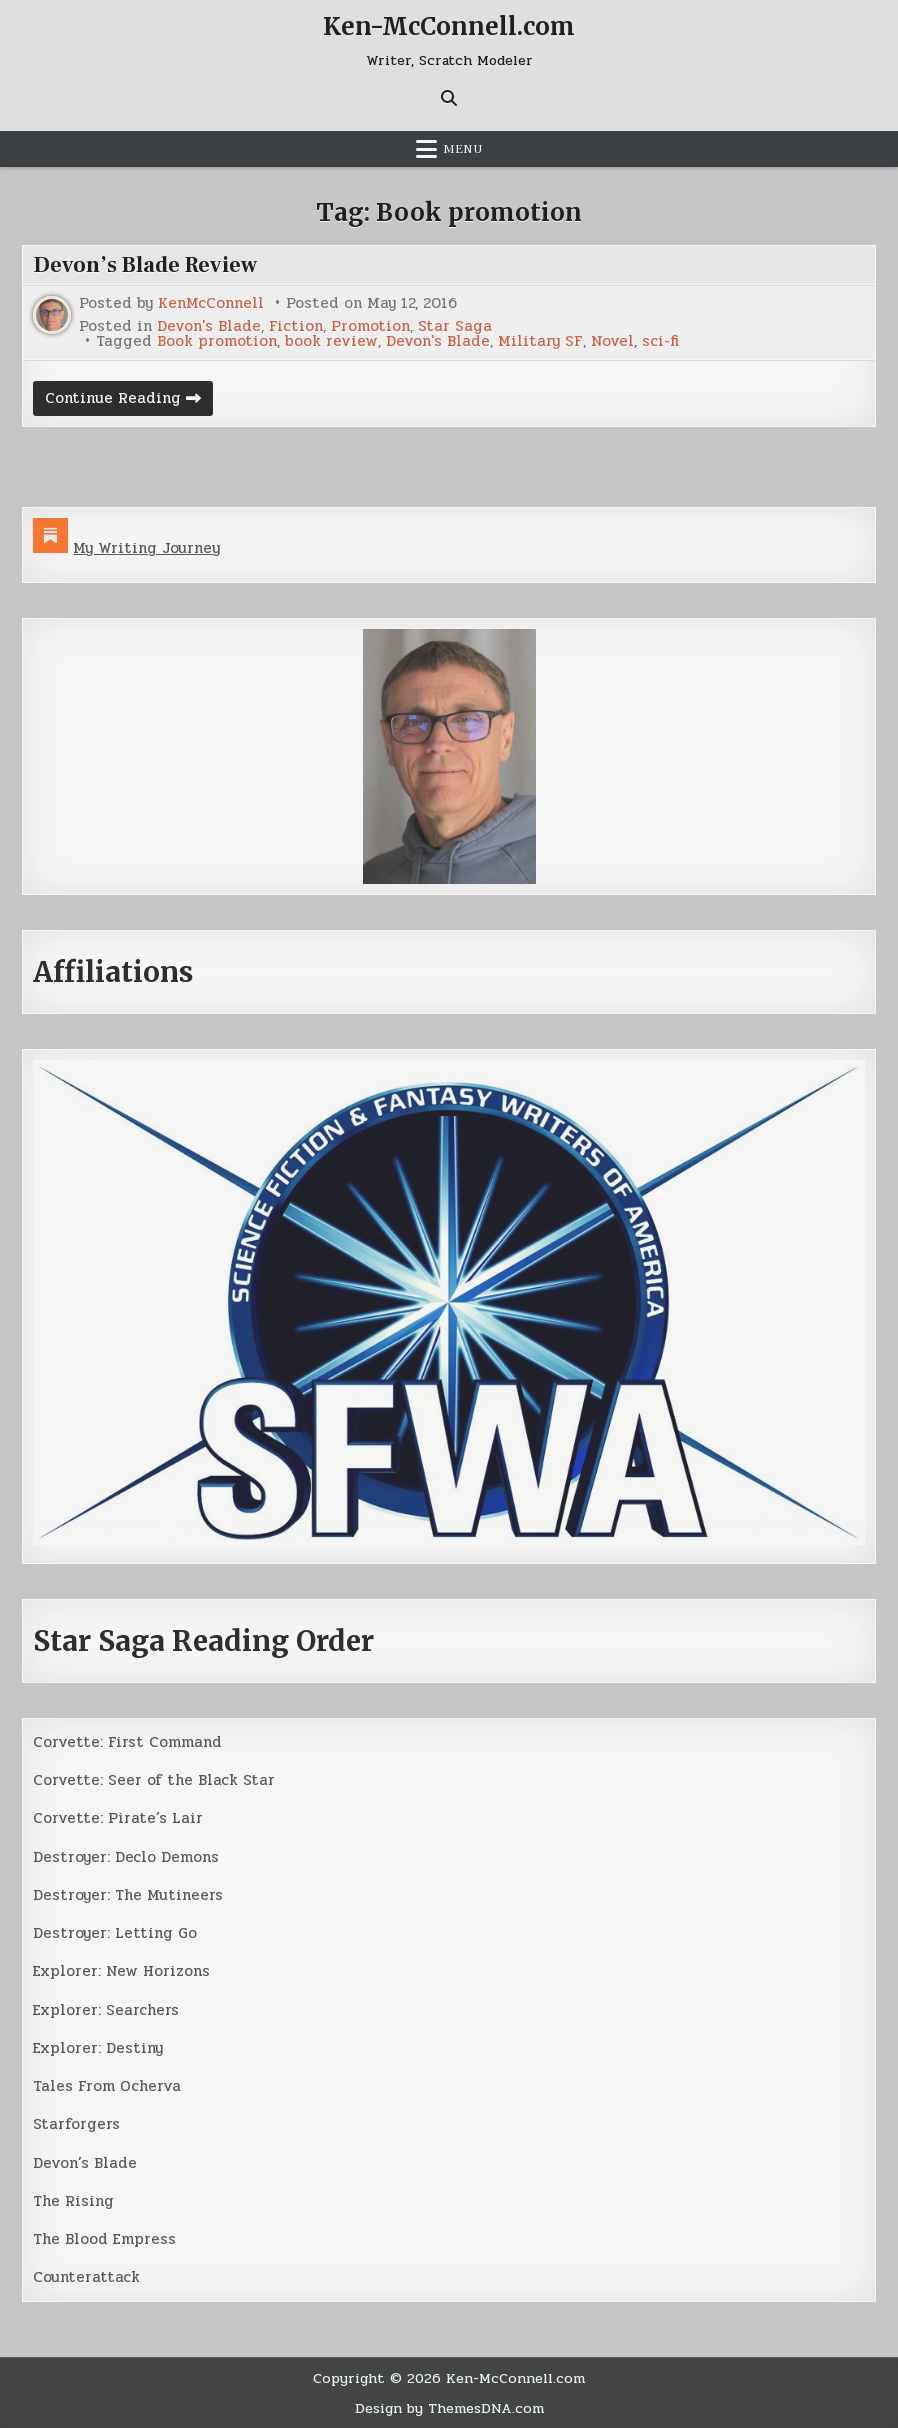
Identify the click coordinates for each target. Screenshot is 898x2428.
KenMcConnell (211, 303)
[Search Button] (449, 98)
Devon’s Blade (85, 2163)
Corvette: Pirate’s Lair (118, 1818)
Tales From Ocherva (107, 2086)
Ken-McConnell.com (449, 26)
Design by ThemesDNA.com (449, 2408)
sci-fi (660, 341)
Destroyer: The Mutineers (128, 1895)
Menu (463, 149)
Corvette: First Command (127, 1742)
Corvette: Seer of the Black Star (154, 1780)
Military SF (540, 341)
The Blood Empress (104, 2239)
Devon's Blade (209, 326)
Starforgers (76, 2124)
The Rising (73, 2201)
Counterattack (86, 2277)
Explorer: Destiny (98, 2048)
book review (331, 341)
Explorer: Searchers (106, 2010)
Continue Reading (129, 400)
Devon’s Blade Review (145, 265)
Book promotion (217, 341)
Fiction (296, 326)
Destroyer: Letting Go (115, 1933)
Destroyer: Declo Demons (126, 1857)
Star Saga (455, 326)
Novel (612, 341)
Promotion (370, 326)
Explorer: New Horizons (121, 1971)
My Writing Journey (146, 548)
